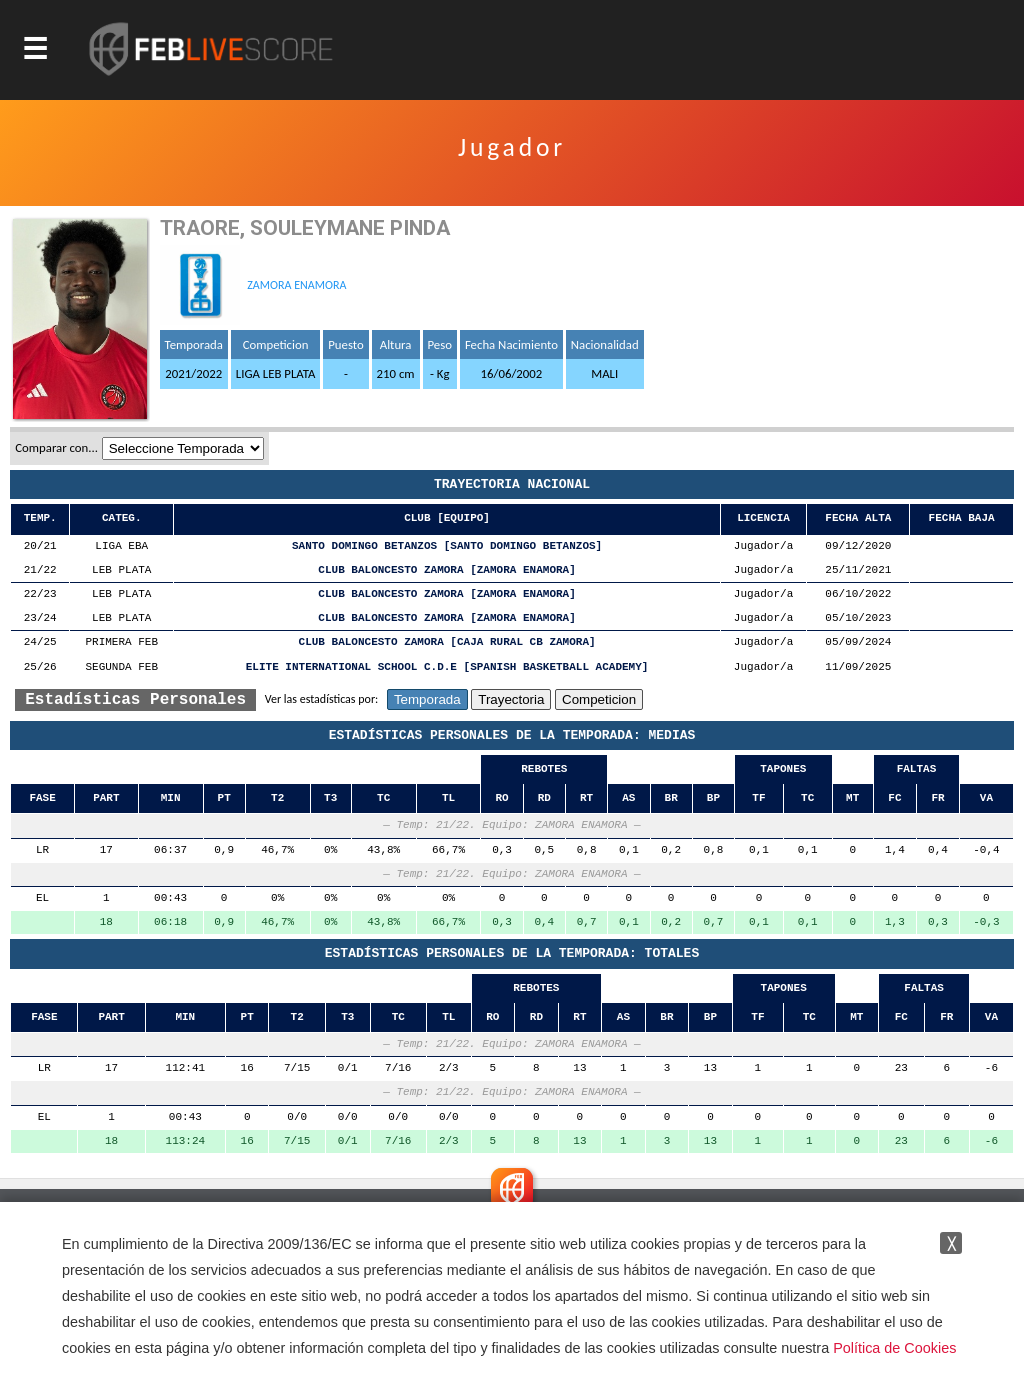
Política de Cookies (894, 1348)
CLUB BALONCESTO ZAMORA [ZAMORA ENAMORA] (446, 570)
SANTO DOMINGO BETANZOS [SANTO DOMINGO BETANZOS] (447, 546)
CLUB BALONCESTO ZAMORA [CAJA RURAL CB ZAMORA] (447, 642)
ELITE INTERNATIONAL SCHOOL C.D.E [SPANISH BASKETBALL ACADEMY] (447, 667)
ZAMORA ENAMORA (296, 285)
